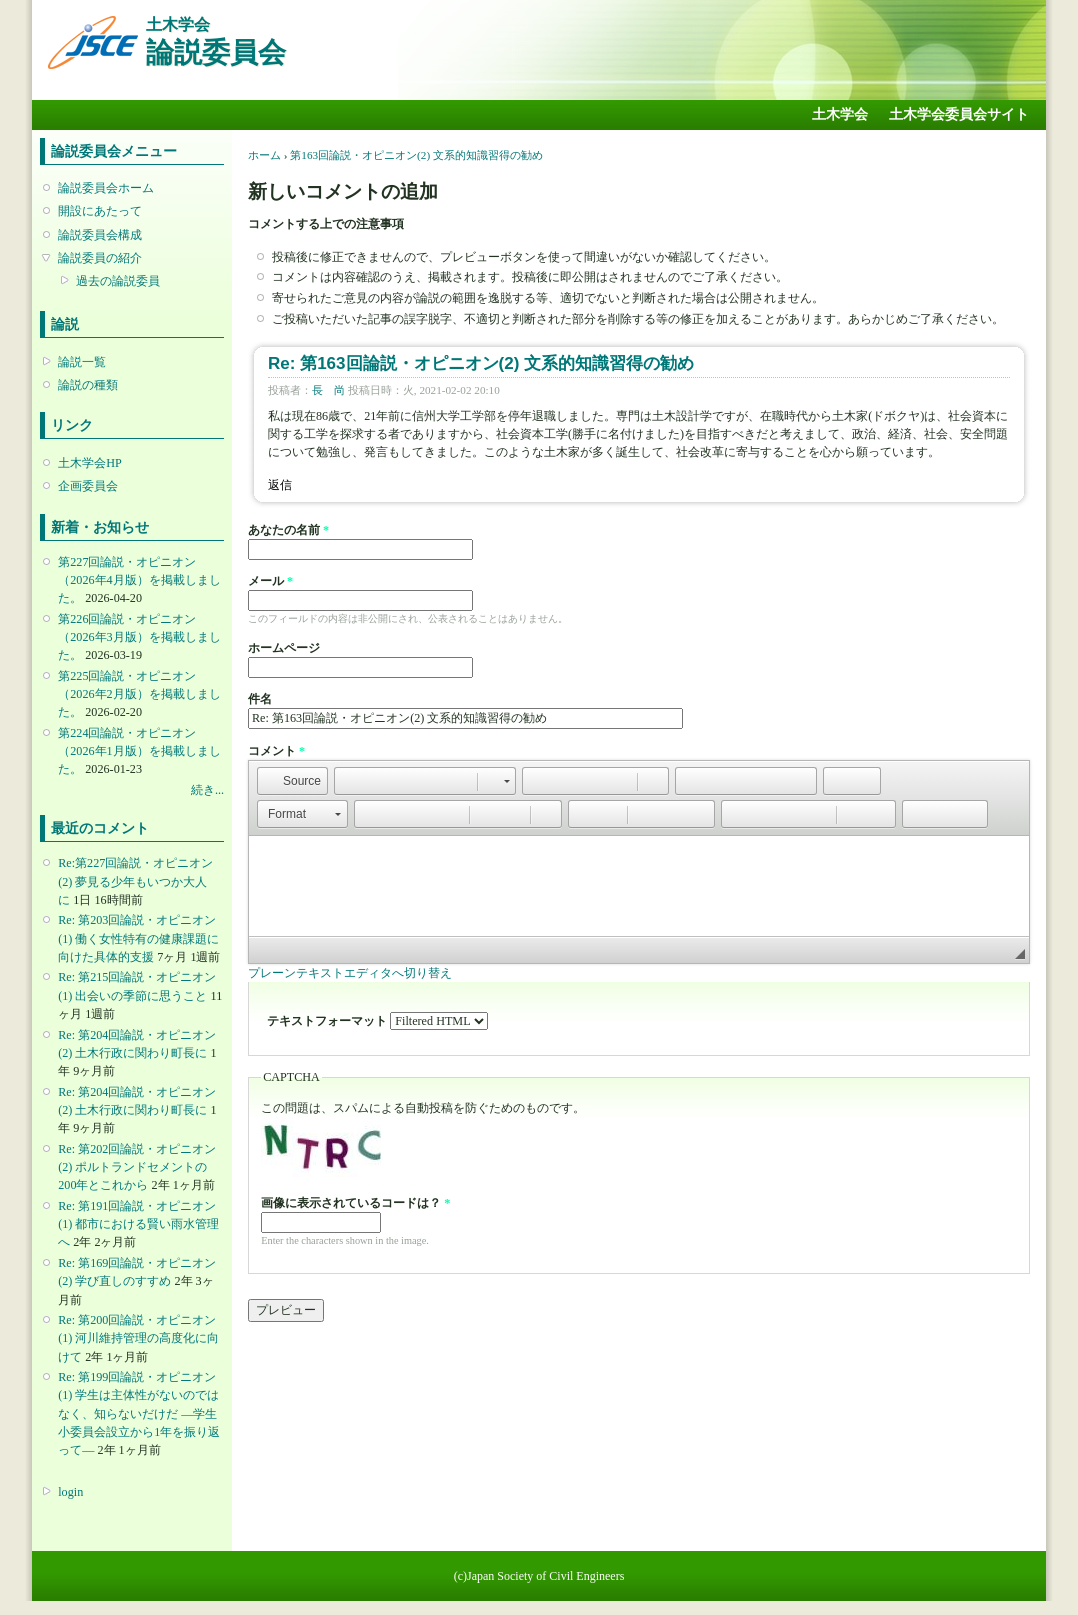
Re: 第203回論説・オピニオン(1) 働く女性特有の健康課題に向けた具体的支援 (138, 938)
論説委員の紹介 (100, 258)
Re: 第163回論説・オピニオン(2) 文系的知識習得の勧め (481, 363)
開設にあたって (100, 211)
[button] (292, 781)
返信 (280, 485)
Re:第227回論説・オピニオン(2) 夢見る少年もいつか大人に (135, 881)
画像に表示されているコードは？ (355, 1203)
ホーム (264, 155)
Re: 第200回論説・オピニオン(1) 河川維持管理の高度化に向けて (138, 1338)
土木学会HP (90, 463)
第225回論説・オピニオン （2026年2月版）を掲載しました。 (139, 694)
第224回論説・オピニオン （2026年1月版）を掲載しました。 (139, 751)
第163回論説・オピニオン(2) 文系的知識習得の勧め (416, 155)
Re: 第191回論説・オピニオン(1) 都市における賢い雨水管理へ (138, 1224)
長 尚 (328, 390)
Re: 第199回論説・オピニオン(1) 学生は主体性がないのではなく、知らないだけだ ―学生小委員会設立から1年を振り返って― (139, 1413)
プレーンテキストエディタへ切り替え (350, 973)
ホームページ (284, 648)
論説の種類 (88, 385)
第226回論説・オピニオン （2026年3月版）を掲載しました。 (139, 637)
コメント (276, 751)
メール (270, 581)
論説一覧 (82, 362)
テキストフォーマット (328, 1021)
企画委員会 (88, 486)
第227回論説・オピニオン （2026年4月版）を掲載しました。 (139, 580)
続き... (207, 790)
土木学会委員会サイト (959, 114)
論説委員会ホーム (106, 188)
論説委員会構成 (100, 235)
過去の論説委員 (118, 281)
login (70, 1492)
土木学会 (840, 114)
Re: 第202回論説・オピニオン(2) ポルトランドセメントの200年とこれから (137, 1167)
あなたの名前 (288, 530)
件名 (260, 699)
